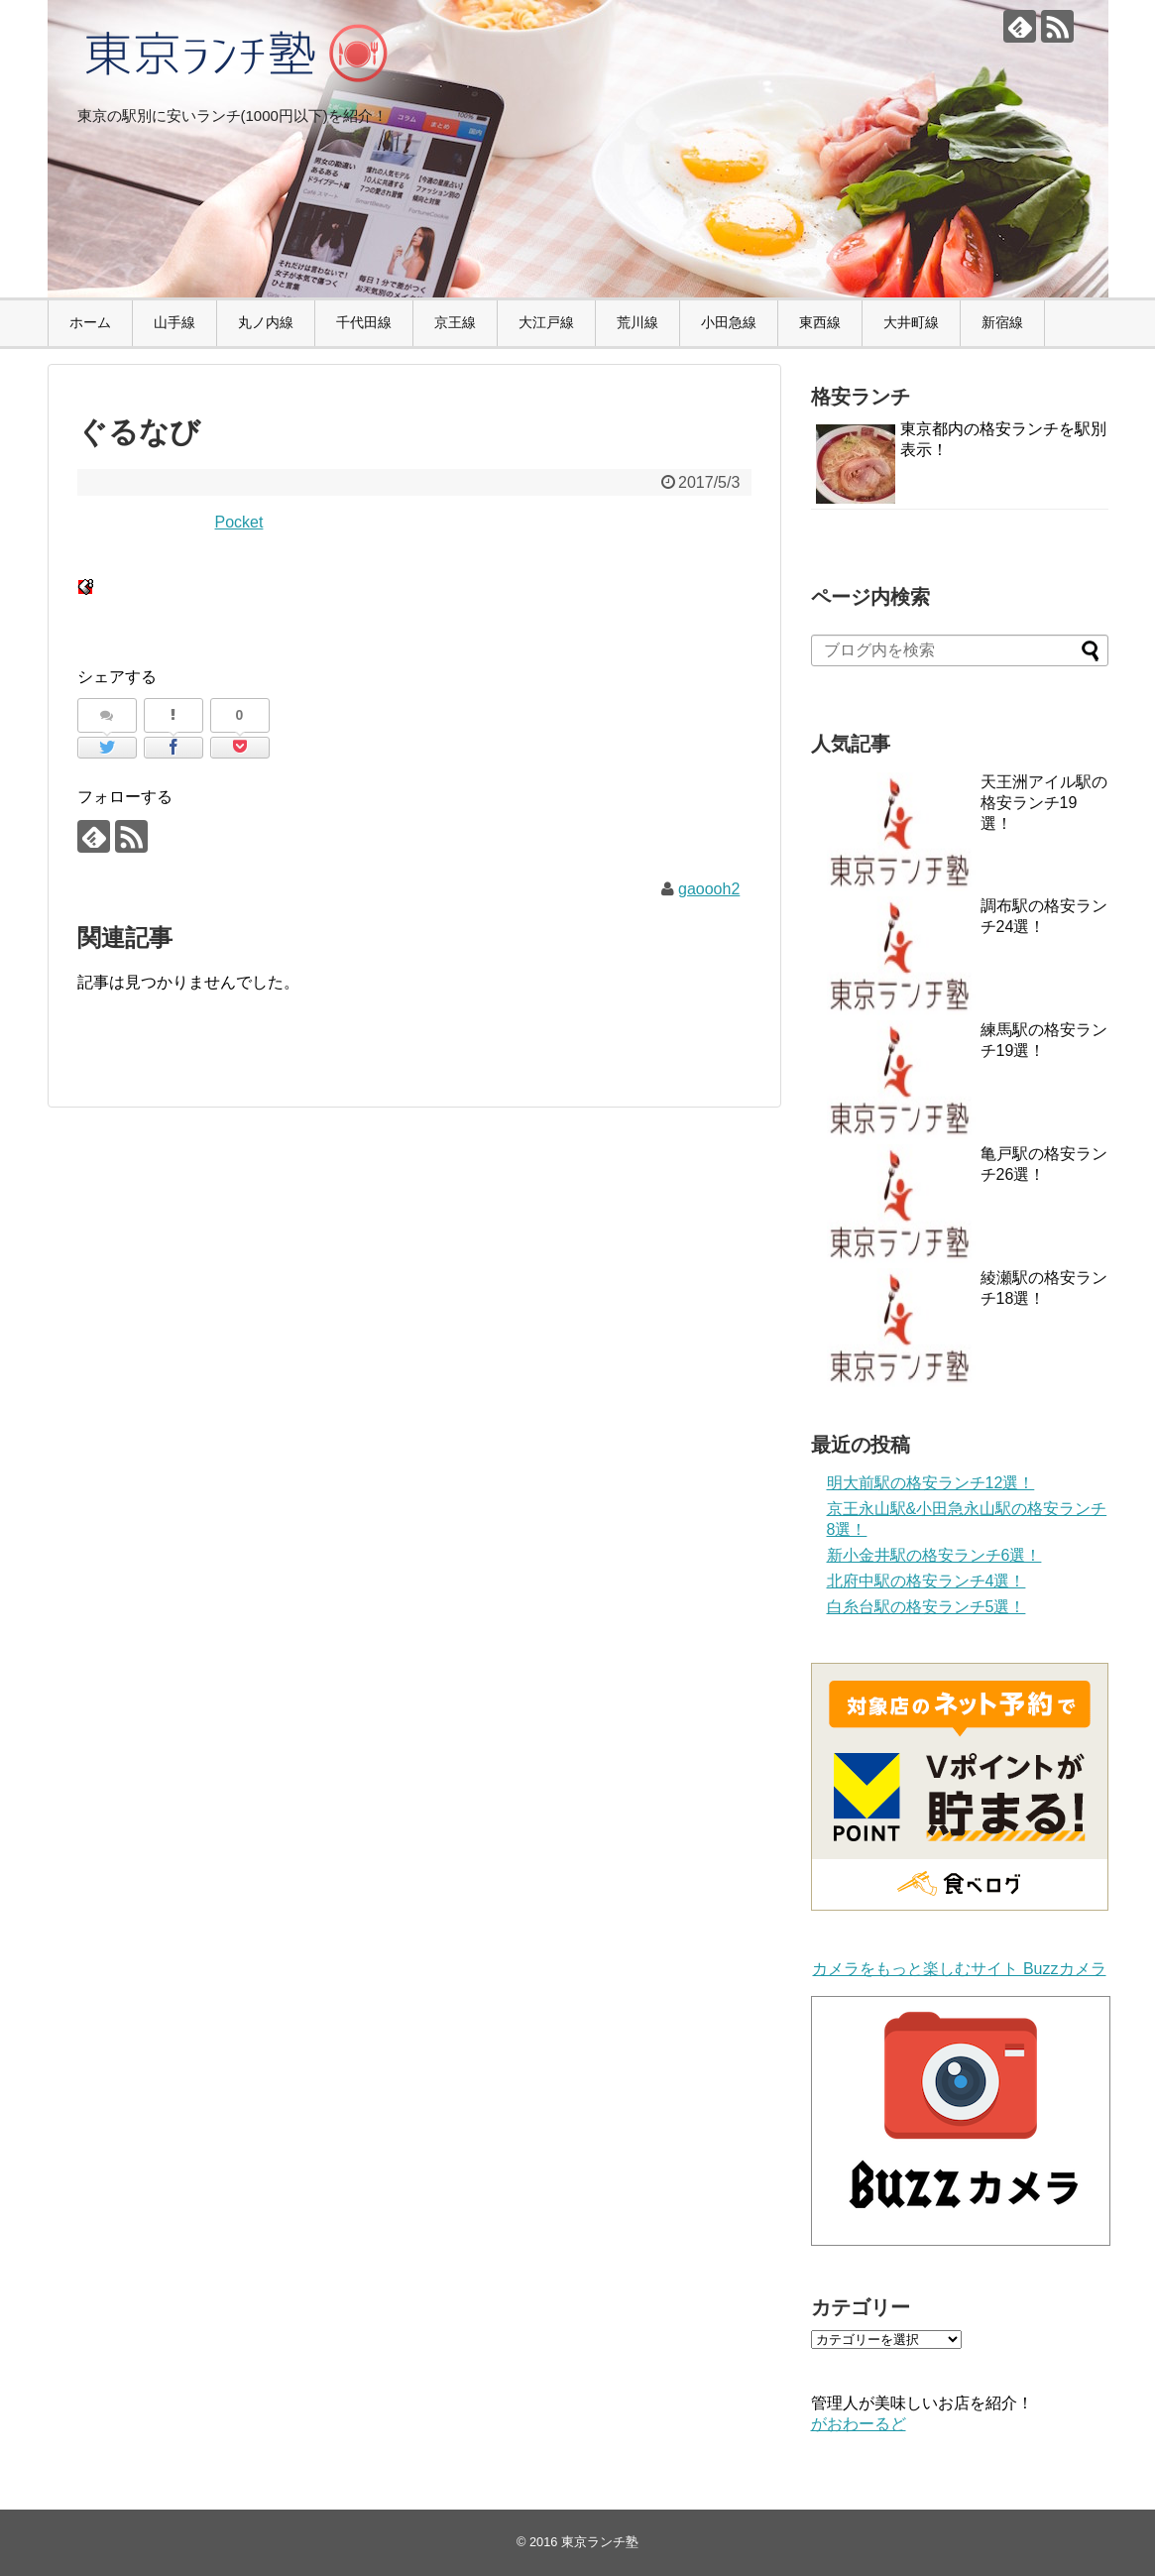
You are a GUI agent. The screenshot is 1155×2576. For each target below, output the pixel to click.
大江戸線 (546, 322)
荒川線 (637, 322)
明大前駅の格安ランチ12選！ (931, 1482)
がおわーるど (858, 2423)
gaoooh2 (709, 888)
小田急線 (728, 322)
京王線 (455, 322)
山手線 (174, 322)
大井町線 (911, 322)
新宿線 (1002, 322)
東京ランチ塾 (599, 2541)
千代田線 (364, 322)
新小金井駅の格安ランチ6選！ (934, 1555)
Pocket (239, 522)
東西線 (820, 322)
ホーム (90, 322)
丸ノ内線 (265, 322)
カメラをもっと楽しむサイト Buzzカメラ (958, 1968)
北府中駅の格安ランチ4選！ (926, 1581)
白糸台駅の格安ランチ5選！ (926, 1606)
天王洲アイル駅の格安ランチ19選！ (1044, 802)
